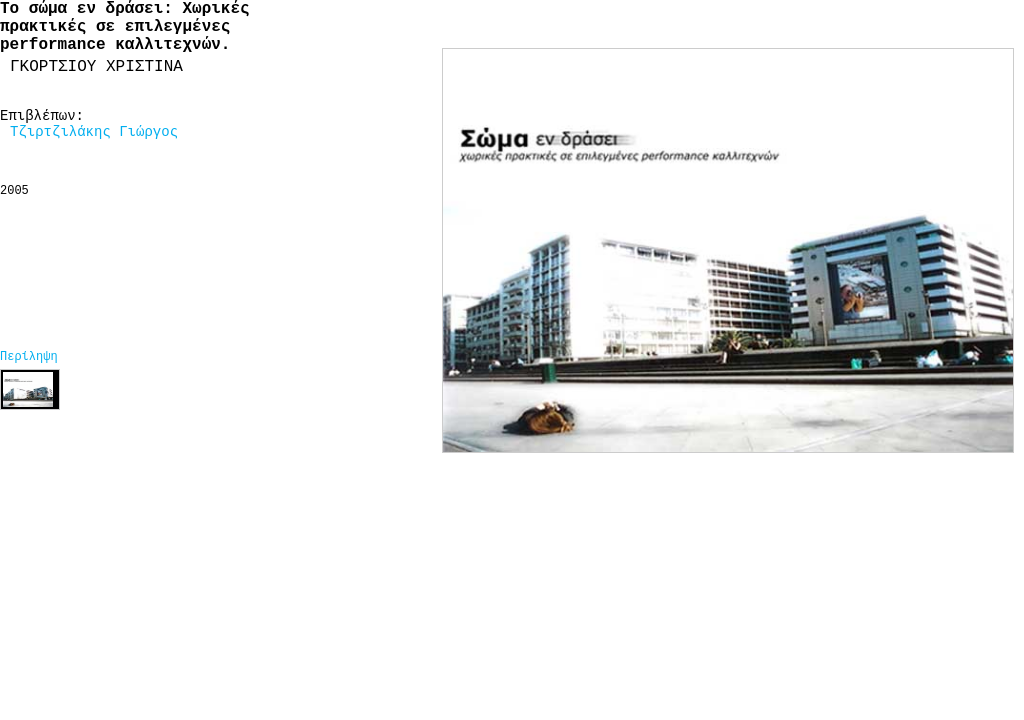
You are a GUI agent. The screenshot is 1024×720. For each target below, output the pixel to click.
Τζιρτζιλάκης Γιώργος (94, 132)
